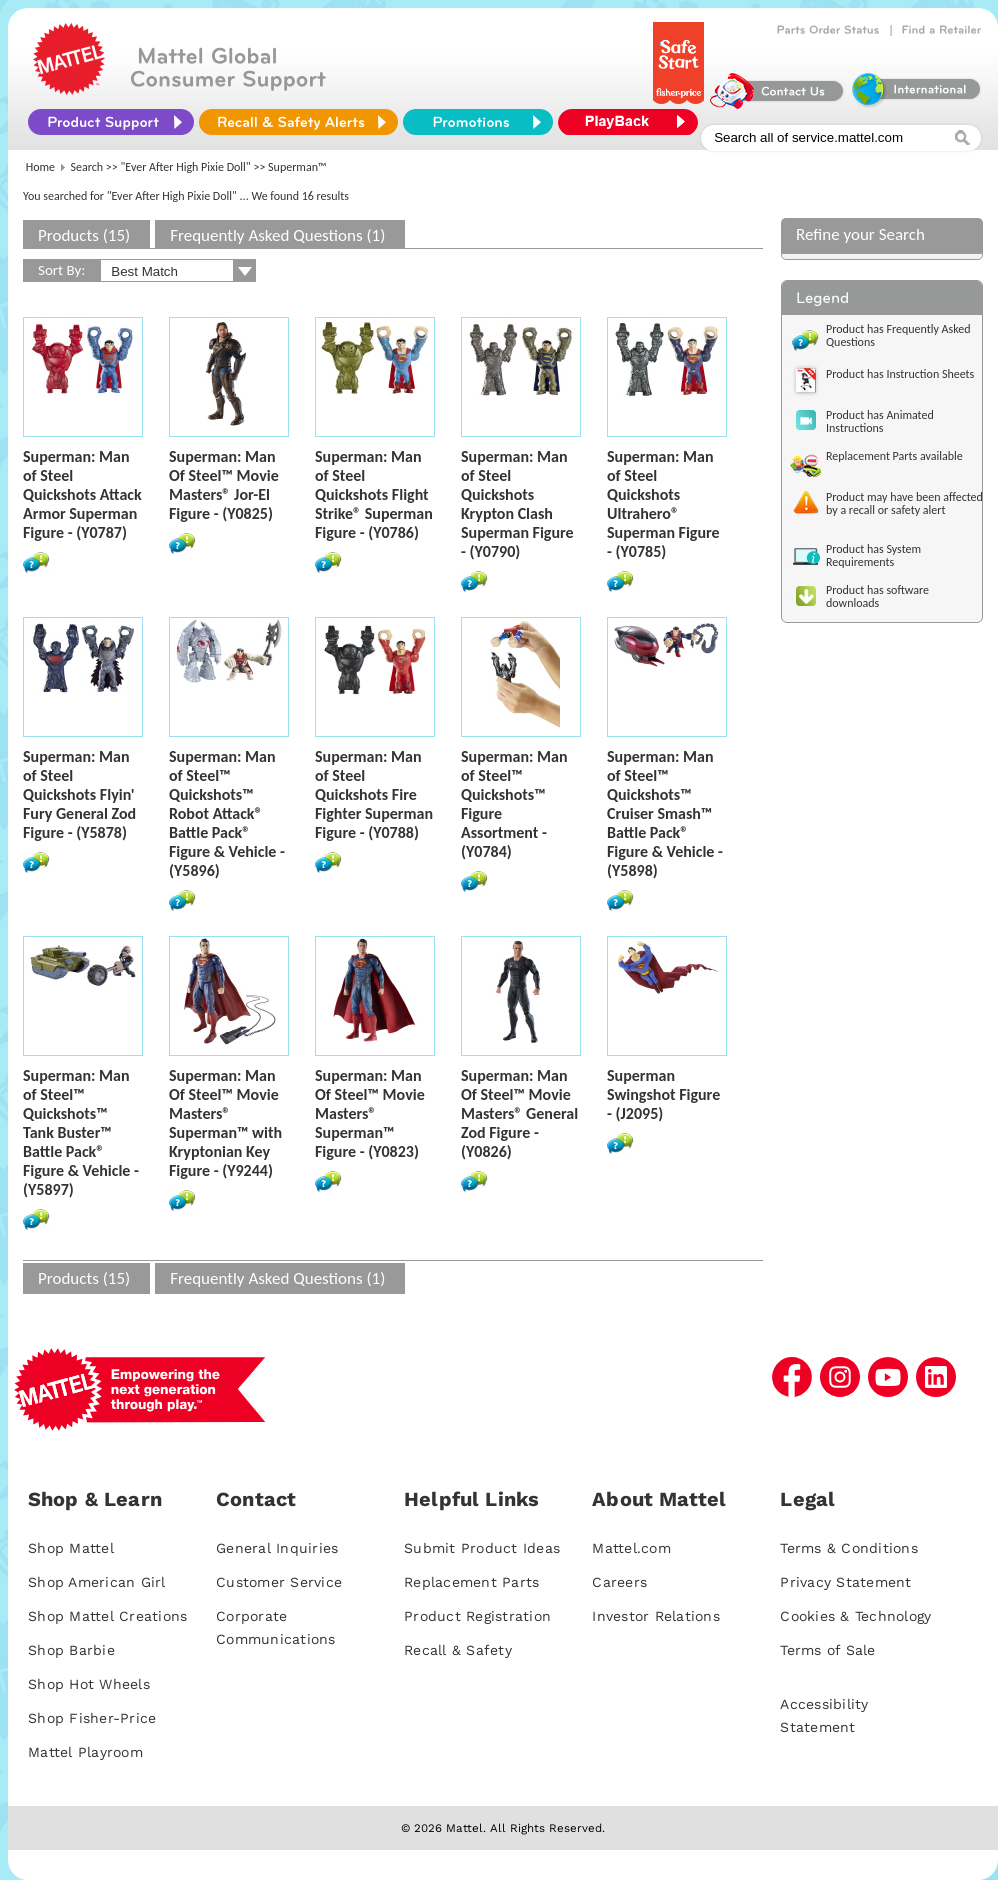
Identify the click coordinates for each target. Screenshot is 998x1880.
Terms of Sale (827, 1650)
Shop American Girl (97, 1582)
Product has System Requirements (873, 555)
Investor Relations (656, 1616)
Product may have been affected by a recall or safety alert (904, 503)
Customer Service (279, 1582)
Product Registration (477, 1616)
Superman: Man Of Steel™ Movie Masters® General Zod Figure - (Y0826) (519, 1113)
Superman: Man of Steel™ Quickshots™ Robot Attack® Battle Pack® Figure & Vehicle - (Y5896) (227, 813)
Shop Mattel (71, 1548)
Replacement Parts (471, 1582)
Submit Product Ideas (482, 1548)
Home (40, 167)
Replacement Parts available (894, 456)
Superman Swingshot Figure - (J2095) (663, 1094)
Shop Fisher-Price (92, 1718)
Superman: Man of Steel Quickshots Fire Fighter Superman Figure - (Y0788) (374, 794)
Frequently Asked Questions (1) (277, 235)
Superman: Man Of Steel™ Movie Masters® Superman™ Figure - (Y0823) (370, 1113)
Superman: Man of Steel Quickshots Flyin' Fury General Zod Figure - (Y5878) (79, 794)
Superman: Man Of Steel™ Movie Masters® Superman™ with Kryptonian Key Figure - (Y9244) (225, 1123)
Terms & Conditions (849, 1548)
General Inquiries (277, 1548)
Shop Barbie (71, 1650)
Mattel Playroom (85, 1752)
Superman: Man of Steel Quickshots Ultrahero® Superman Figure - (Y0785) (663, 504)
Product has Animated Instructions (880, 421)
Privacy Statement (845, 1582)
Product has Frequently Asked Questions (898, 335)
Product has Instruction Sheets (900, 374)
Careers (619, 1582)
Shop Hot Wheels (89, 1684)
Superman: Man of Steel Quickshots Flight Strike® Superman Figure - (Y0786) (374, 494)
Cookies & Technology (855, 1616)
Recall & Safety (458, 1650)
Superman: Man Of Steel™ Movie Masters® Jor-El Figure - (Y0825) (224, 485)
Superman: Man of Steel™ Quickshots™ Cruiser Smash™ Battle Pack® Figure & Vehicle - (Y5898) (665, 813)
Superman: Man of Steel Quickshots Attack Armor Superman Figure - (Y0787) (82, 494)
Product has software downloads (877, 596)
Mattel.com (631, 1548)
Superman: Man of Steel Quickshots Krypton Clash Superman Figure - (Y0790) (517, 504)
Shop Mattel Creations (107, 1616)
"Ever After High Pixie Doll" (186, 167)
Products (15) (84, 235)
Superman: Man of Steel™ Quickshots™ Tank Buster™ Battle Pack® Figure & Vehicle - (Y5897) (81, 1132)
